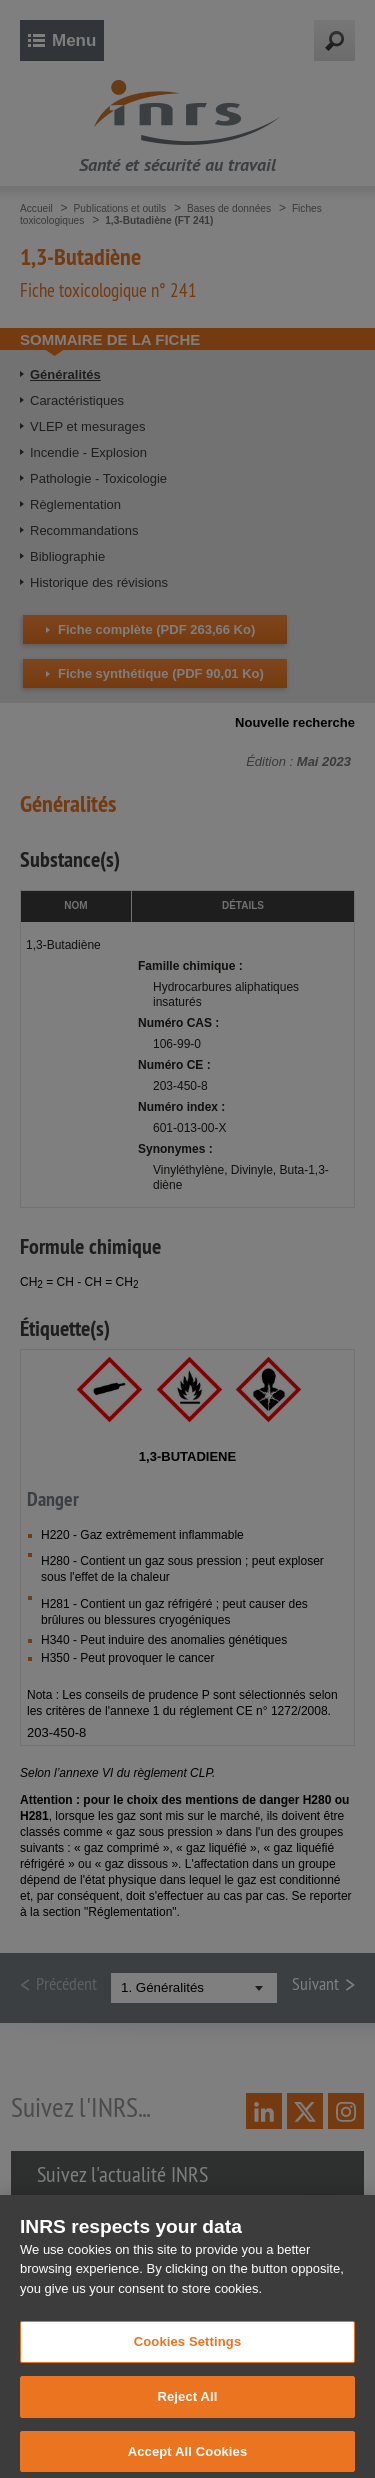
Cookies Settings (188, 2351)
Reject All (187, 2406)
